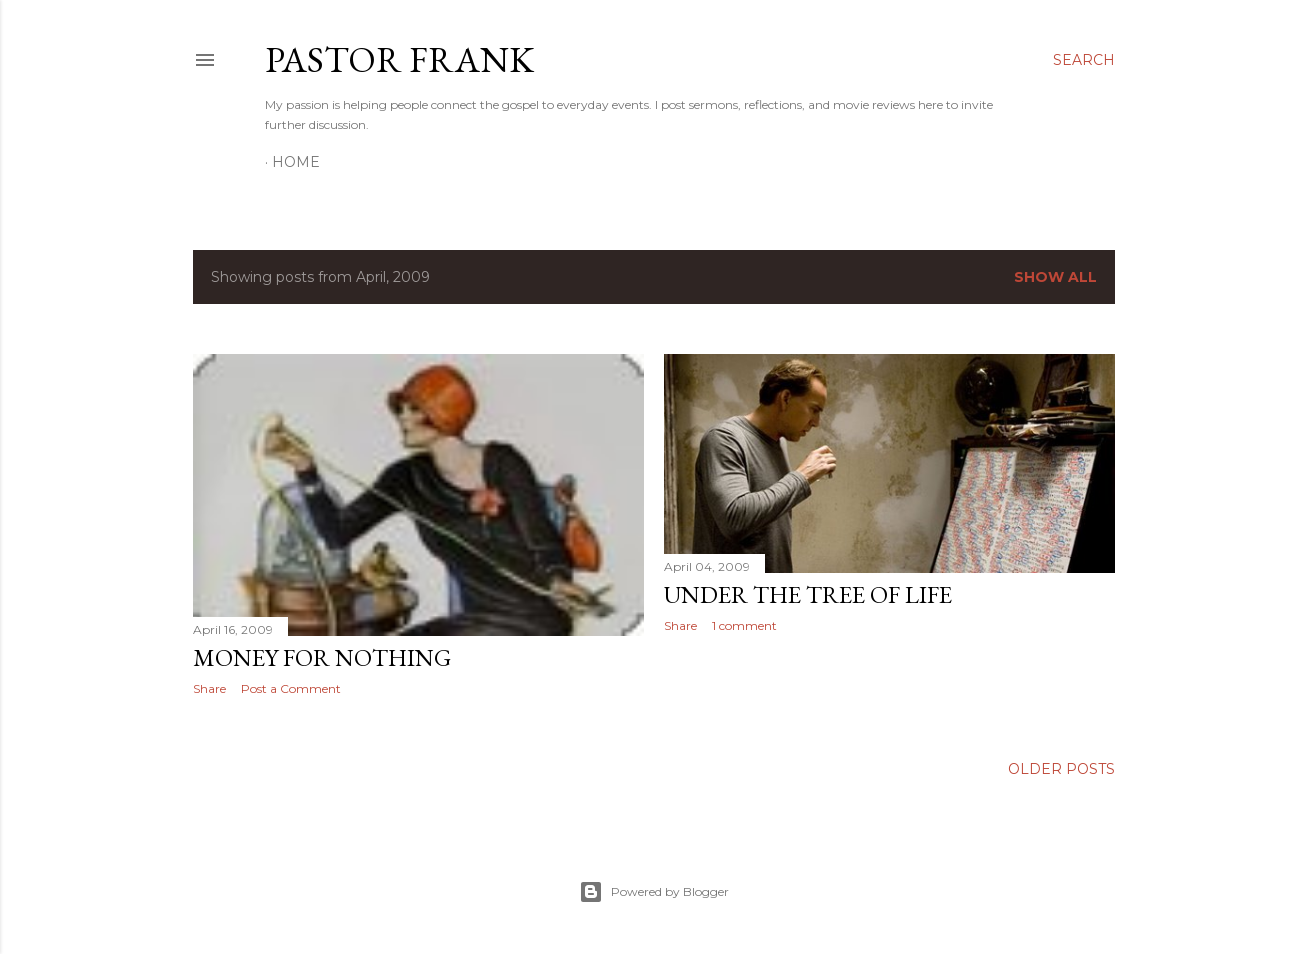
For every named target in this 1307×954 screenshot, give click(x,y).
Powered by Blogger (654, 892)
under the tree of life (808, 594)
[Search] (1084, 60)
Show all (1055, 277)
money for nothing (322, 657)
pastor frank (399, 59)
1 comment (744, 625)
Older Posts (1061, 769)
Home (296, 162)
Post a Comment (291, 688)
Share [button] (209, 688)
